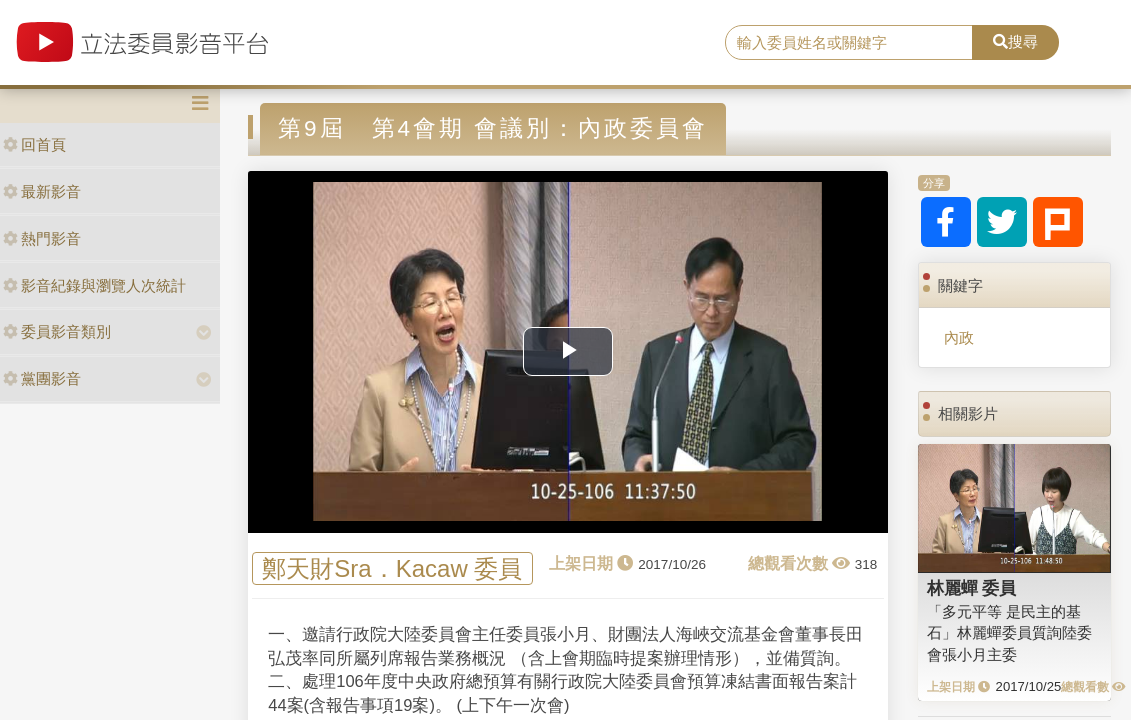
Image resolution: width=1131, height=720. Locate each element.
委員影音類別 (57, 331)
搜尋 (1015, 41)
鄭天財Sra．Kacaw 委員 (392, 568)
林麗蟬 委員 (972, 588)
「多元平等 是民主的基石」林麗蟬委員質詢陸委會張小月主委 (1009, 633)
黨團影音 (42, 378)
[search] (849, 43)
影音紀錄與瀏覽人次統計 (94, 285)
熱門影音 (42, 238)
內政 (959, 337)
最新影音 (42, 191)
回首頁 (34, 144)
